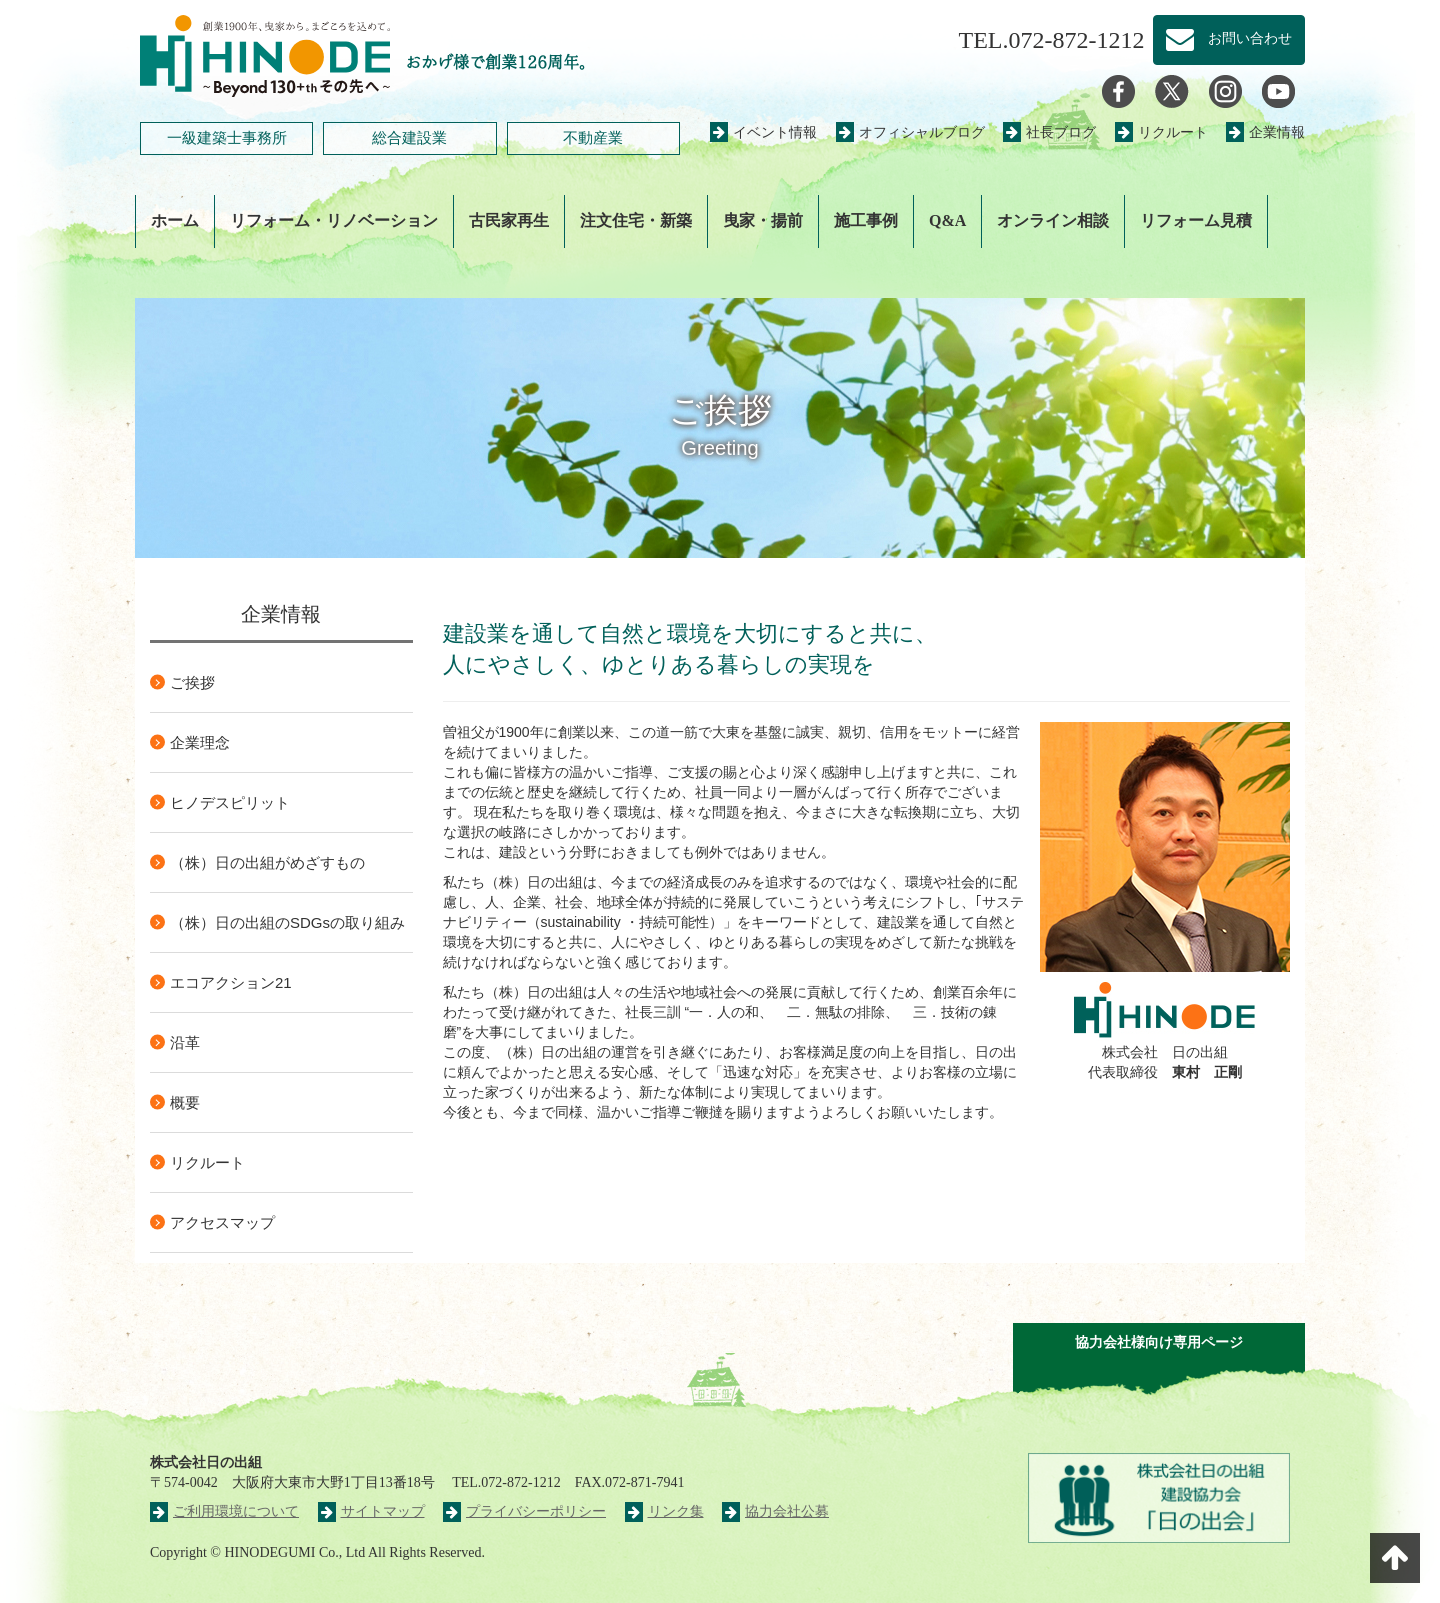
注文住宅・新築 (636, 220)
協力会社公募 (775, 1511)
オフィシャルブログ (910, 132)
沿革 (185, 1042)
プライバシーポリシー (524, 1511)
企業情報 (1265, 132)
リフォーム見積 (1196, 220)
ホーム (175, 220)
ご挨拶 (192, 682)
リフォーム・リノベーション (334, 220)
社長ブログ (1049, 132)
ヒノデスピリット (230, 802)
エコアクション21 (231, 982)
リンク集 (664, 1511)
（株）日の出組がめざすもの (267, 862)
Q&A (947, 220)
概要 (185, 1102)
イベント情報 (763, 132)
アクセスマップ (222, 1222)
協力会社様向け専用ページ (1159, 1342)
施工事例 (866, 220)
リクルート (1161, 132)
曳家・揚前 (763, 220)
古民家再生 (509, 220)
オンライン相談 (1053, 220)
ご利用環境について (224, 1511)
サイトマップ (371, 1511)
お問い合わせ (1229, 40)
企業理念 (200, 742)
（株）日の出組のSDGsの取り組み (287, 922)
